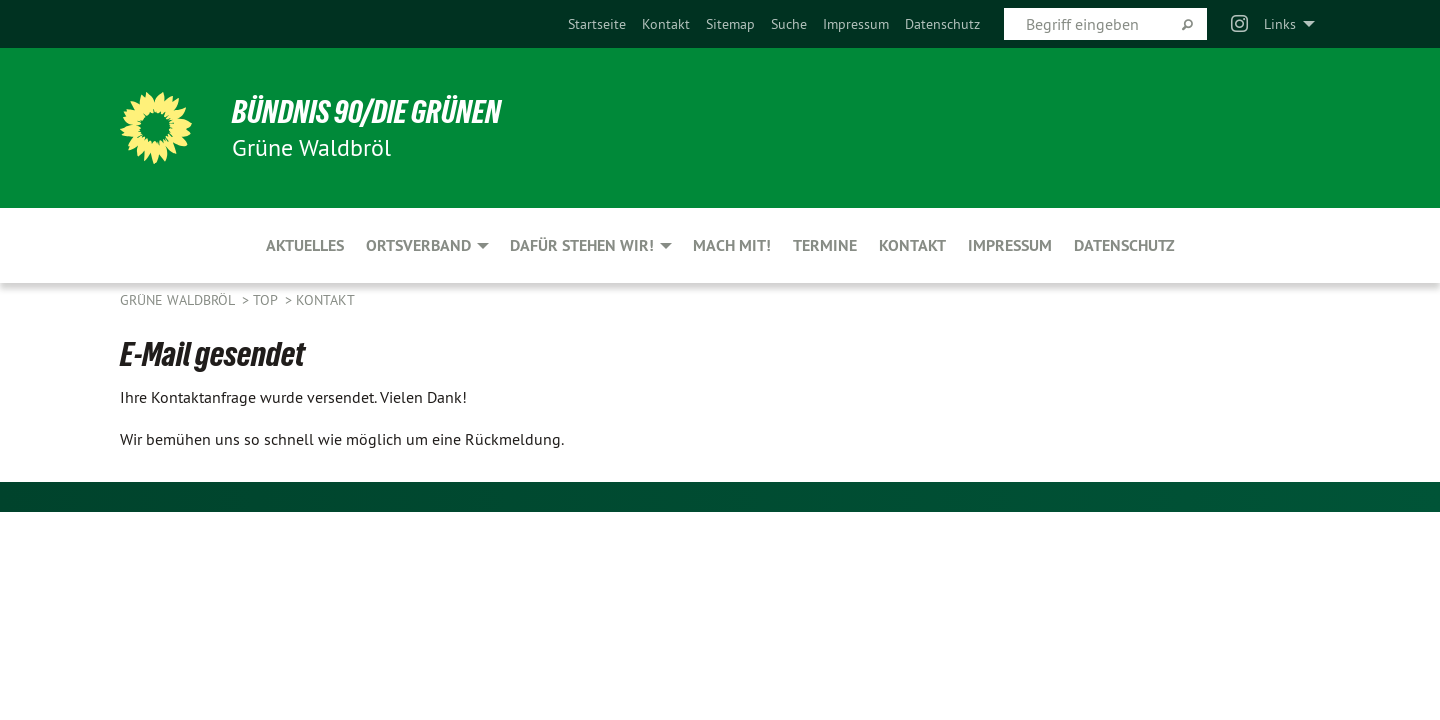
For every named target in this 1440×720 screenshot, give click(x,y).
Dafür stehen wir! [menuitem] (582, 245)
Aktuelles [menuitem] (305, 245)
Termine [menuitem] (825, 245)
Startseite (597, 24)
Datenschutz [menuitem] (1124, 245)
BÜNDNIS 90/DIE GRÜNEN (366, 112)
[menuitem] (597, 24)
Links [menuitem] (1280, 24)
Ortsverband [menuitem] (418, 245)
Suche (789, 24)
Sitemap (730, 24)
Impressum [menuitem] (1010, 245)
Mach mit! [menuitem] (732, 245)
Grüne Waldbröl (179, 300)
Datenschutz (942, 24)
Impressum (856, 24)
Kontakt (666, 24)
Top (267, 300)
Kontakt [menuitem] (912, 245)
